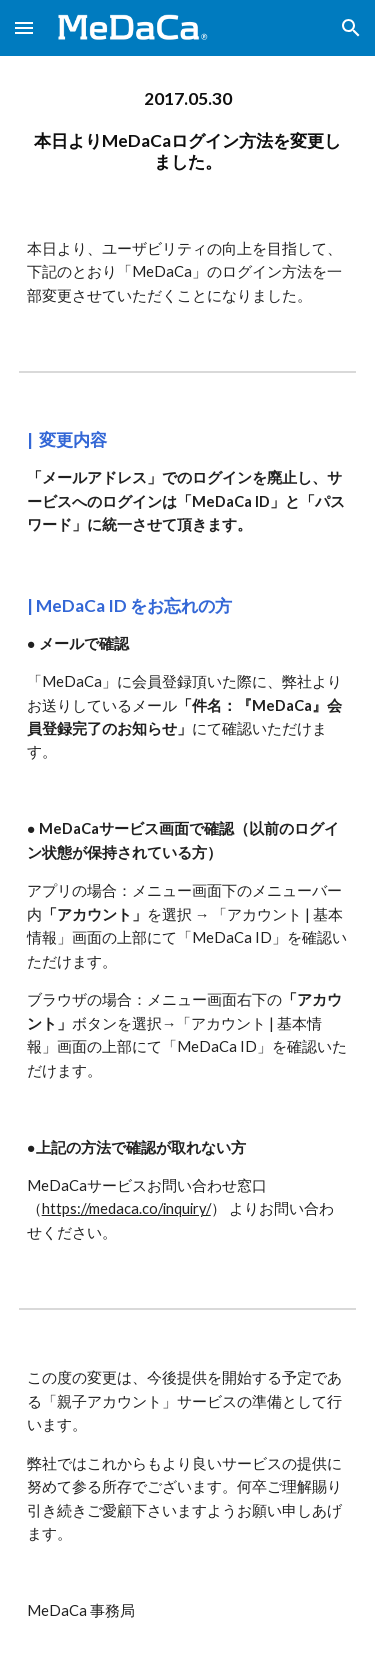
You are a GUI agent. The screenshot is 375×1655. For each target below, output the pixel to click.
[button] (24, 27)
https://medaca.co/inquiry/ (126, 1208)
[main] (188, 130)
